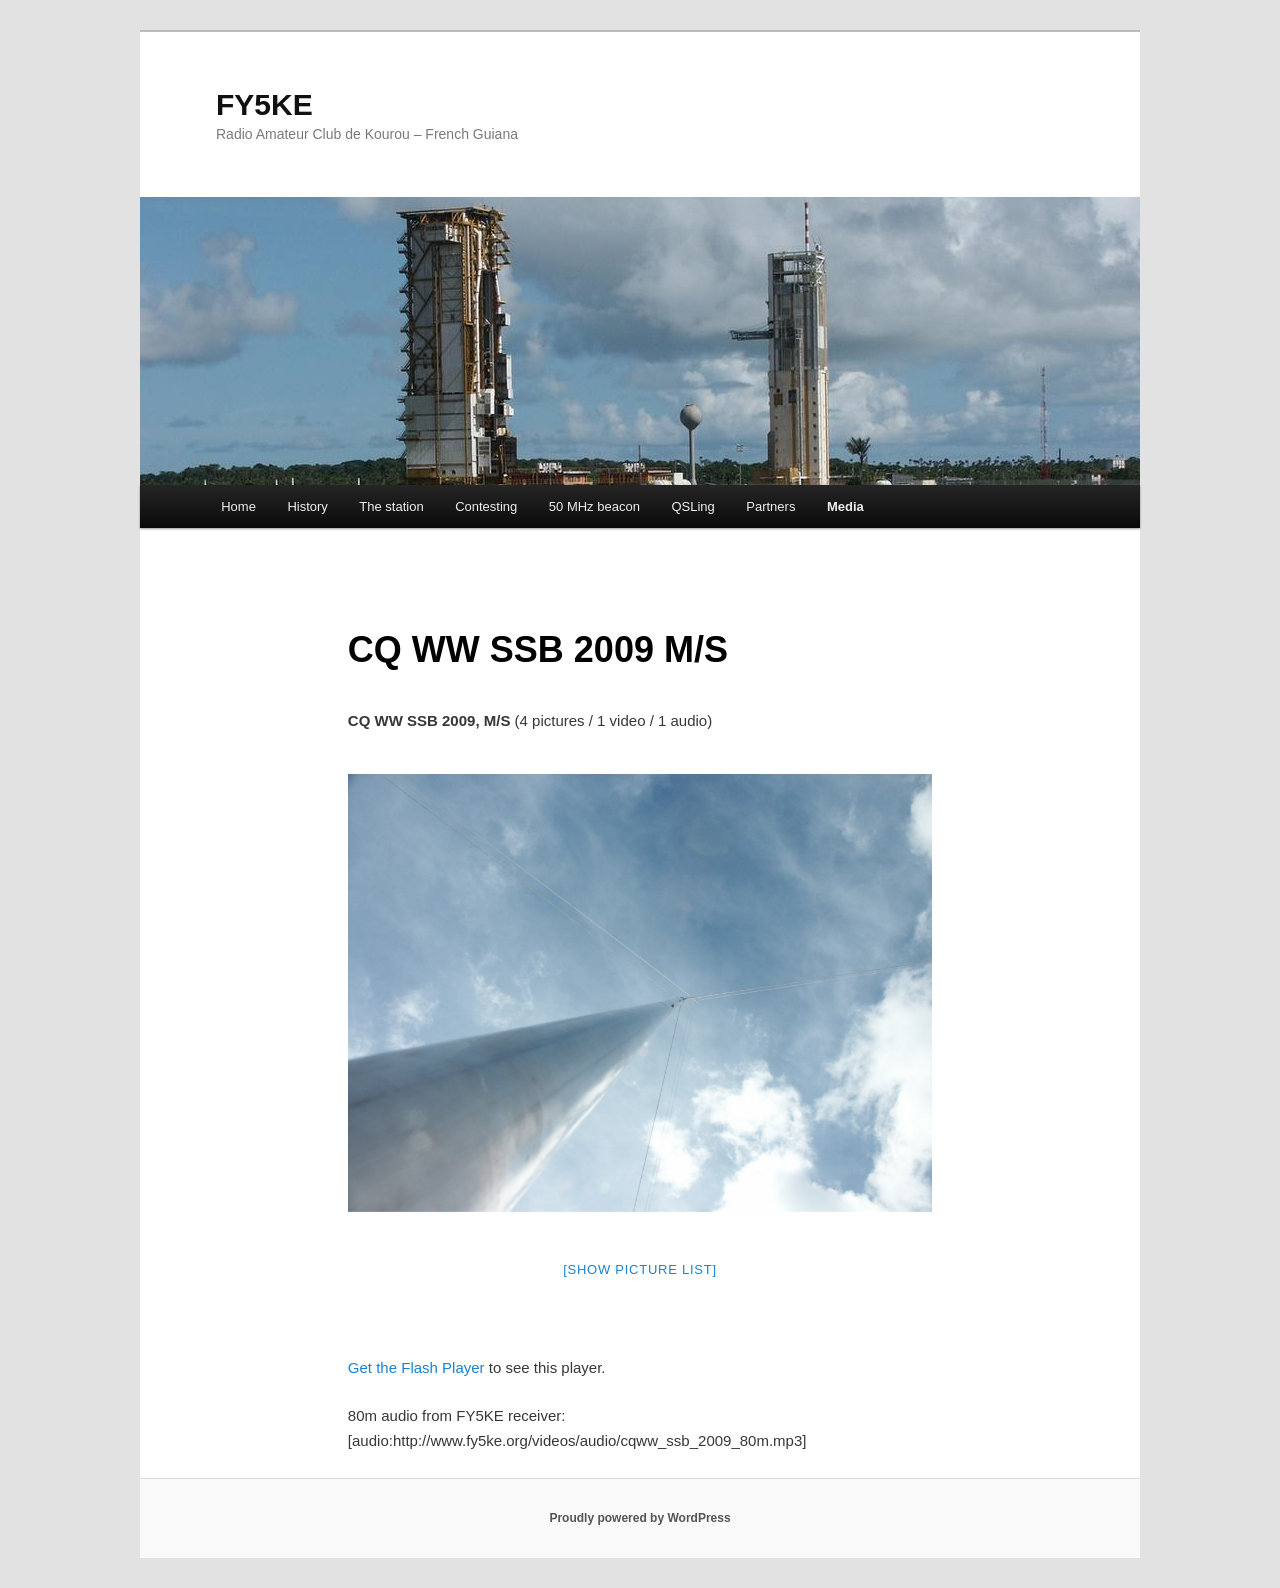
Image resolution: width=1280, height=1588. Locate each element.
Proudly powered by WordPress (639, 1518)
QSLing (692, 506)
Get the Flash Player (416, 1367)
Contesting (486, 506)
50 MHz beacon (594, 506)
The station (391, 506)
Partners (770, 506)
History (307, 506)
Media (845, 506)
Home (238, 506)
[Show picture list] (640, 1269)
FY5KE (264, 104)
